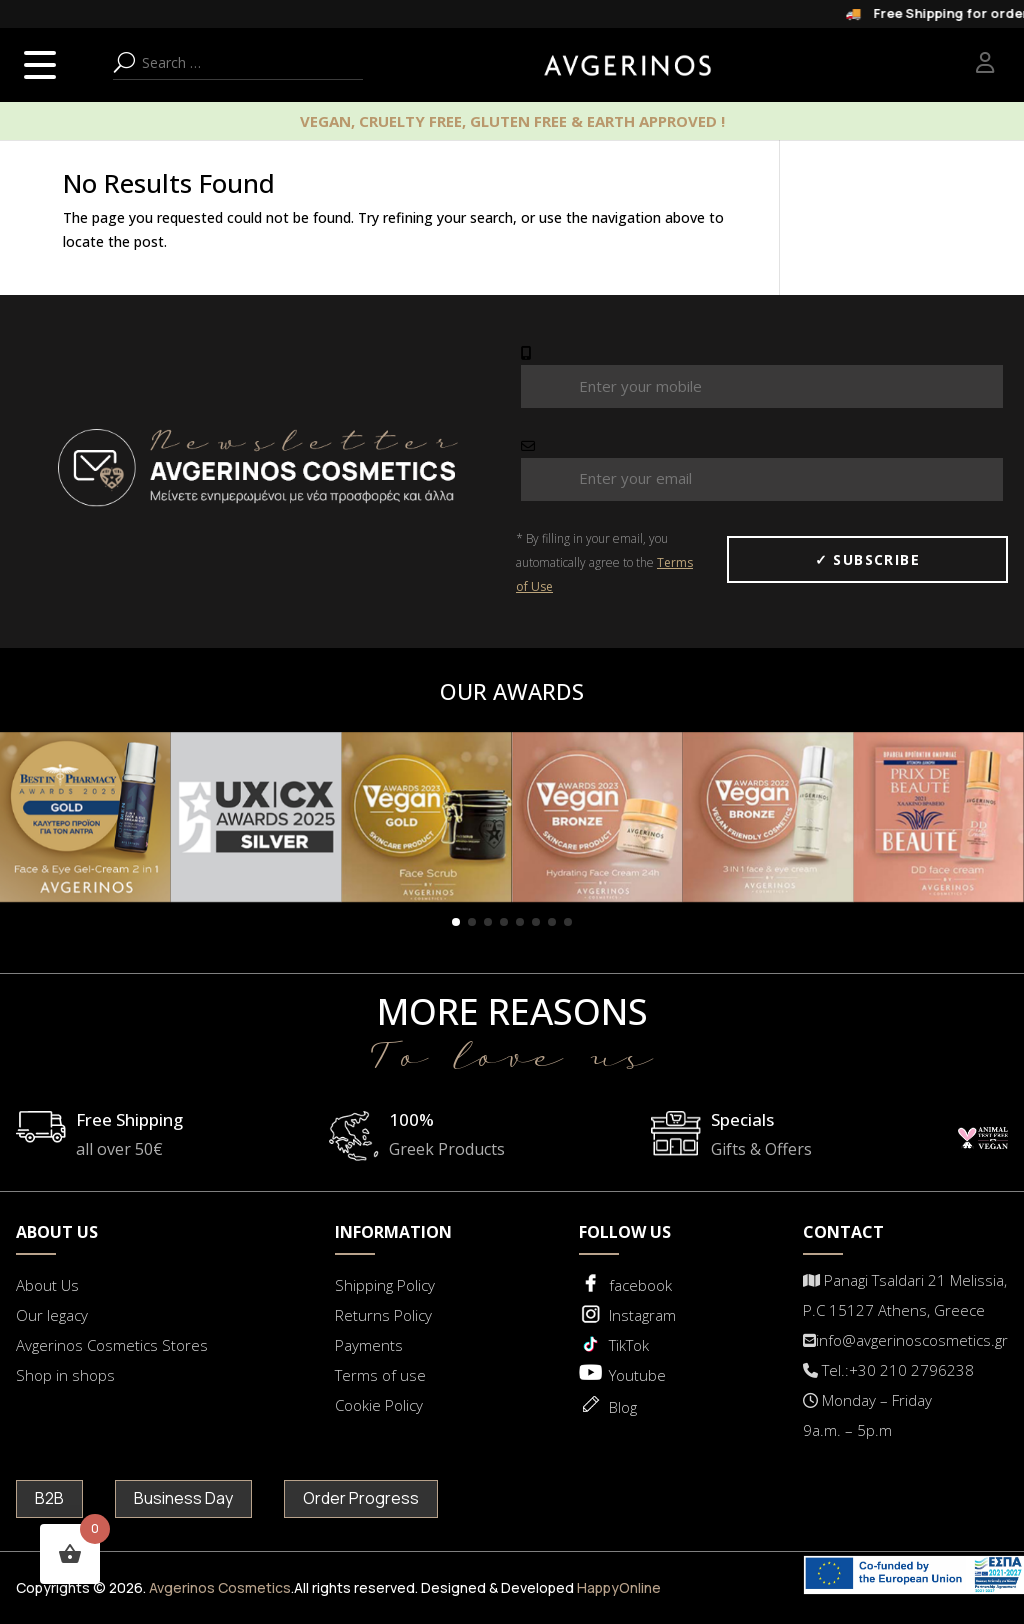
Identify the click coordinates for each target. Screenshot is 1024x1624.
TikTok (629, 1345)
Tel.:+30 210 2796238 (888, 1370)
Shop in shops (65, 1375)
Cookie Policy (379, 1405)
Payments (369, 1345)
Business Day (183, 1498)
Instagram (642, 1315)
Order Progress (361, 1498)
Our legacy (52, 1315)
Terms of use (380, 1375)
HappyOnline (619, 1587)
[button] (456, 922)
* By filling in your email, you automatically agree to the (604, 562)
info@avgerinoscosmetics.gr (905, 1340)
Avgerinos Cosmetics (220, 1587)
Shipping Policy (385, 1285)
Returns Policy (383, 1315)
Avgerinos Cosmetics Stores (112, 1345)
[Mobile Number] (762, 386)
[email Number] (762, 479)
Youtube (637, 1375)
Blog (623, 1407)
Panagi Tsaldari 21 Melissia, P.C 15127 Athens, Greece (905, 1295)
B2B (49, 1498)
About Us (47, 1285)
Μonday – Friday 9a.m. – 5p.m (867, 1415)
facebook (640, 1285)
